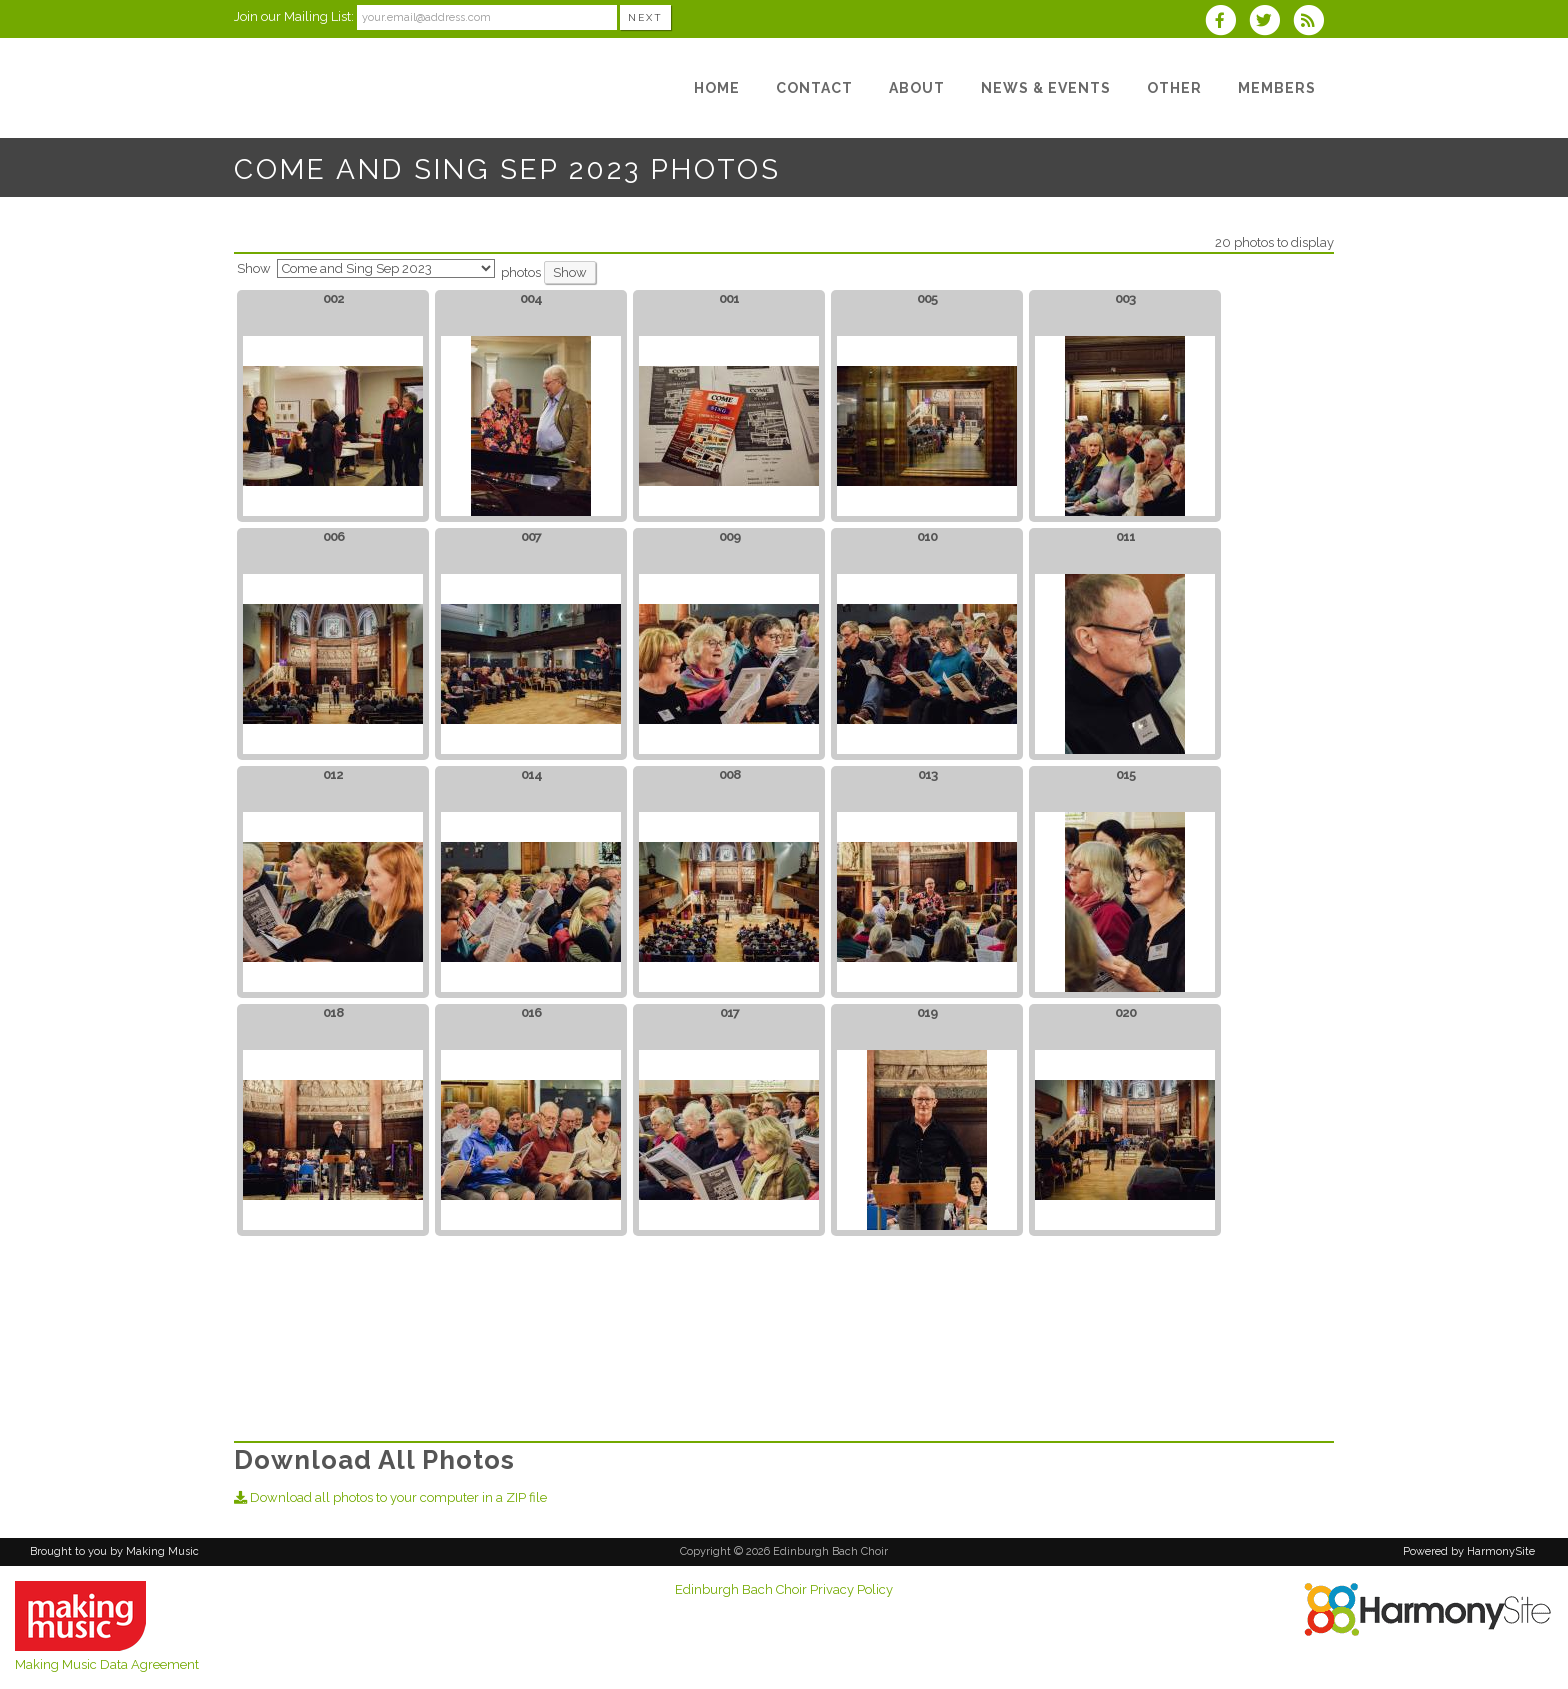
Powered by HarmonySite (1469, 1551)
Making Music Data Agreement (107, 1664)
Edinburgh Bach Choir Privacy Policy (784, 1589)
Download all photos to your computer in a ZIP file (390, 1497)
